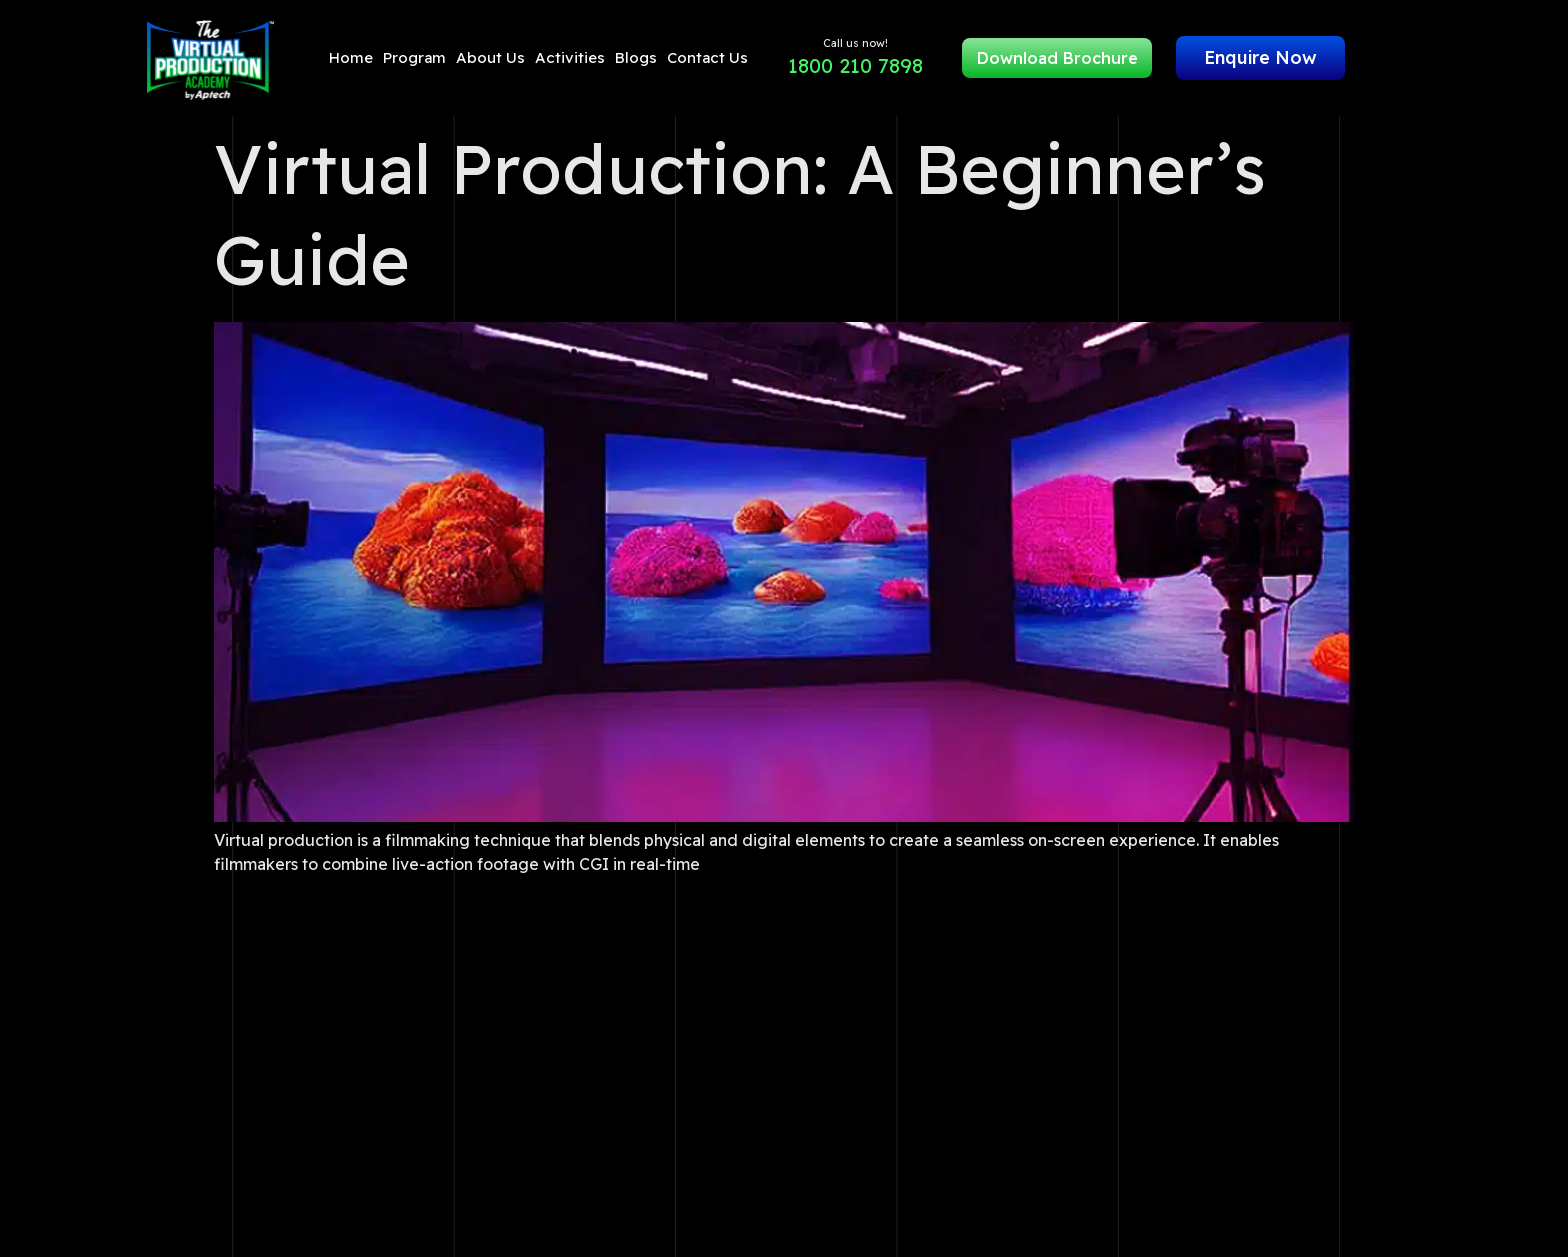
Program (414, 57)
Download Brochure (1057, 58)
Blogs (636, 57)
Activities (570, 57)
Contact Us (707, 57)
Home (351, 57)
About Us (490, 57)
